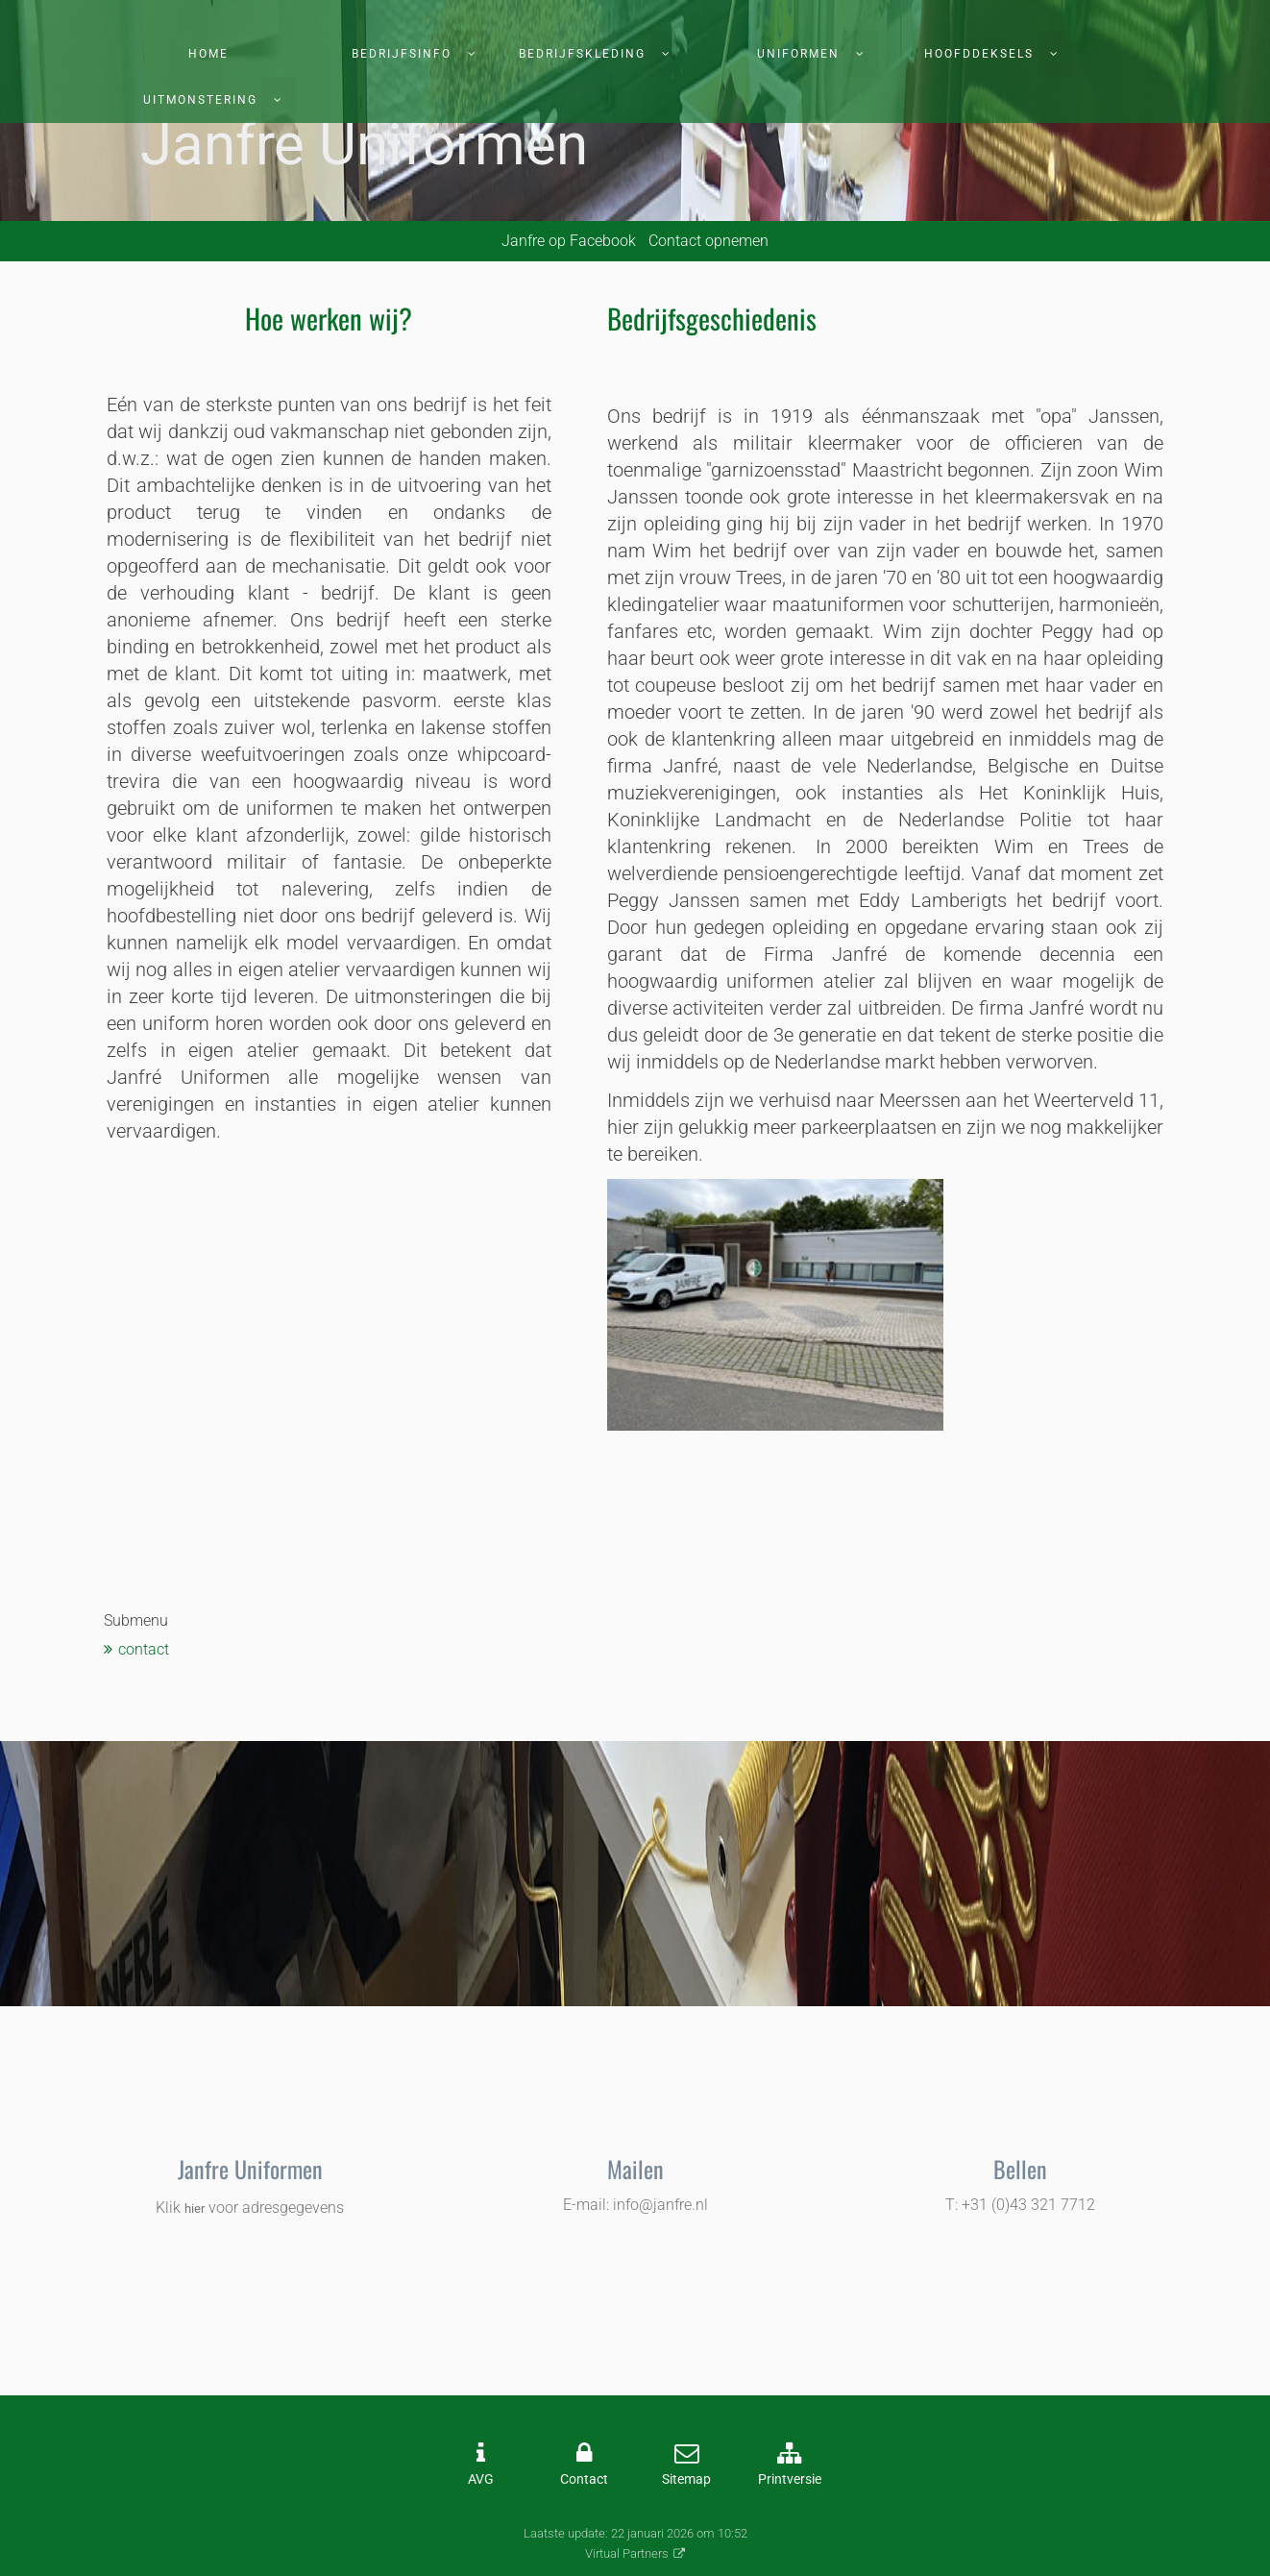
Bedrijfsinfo (402, 54)
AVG (481, 2479)
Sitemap (686, 2479)
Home (208, 54)
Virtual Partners (627, 2553)
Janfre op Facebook (568, 241)
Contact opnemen (708, 241)
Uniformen (798, 54)
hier (194, 2208)
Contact (584, 2479)
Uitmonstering (200, 100)
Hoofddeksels (979, 54)
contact (143, 1649)
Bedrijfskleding (582, 54)
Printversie (789, 2479)
